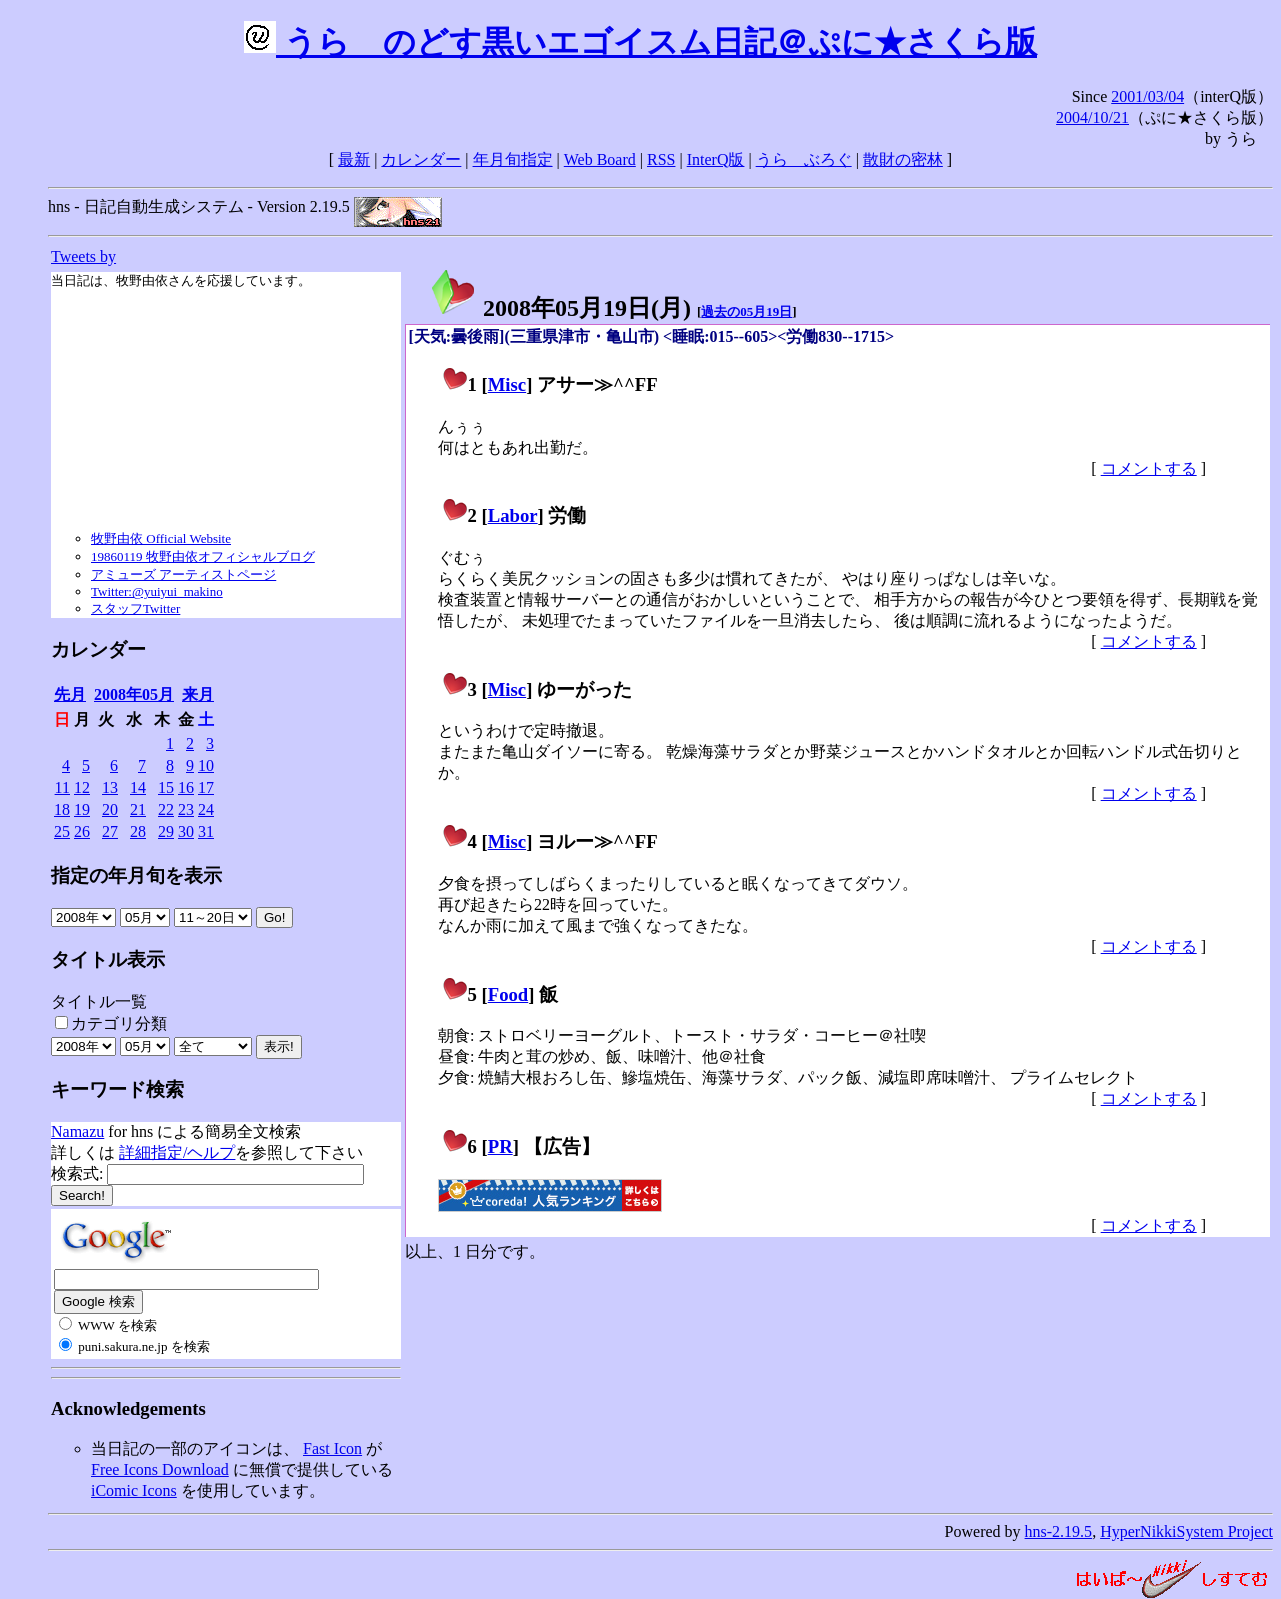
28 (138, 831)
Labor (513, 515)
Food (508, 994)
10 (206, 765)
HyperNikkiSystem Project (1186, 1531)
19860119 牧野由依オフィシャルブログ (203, 556)
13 (110, 787)
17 (206, 787)
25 (62, 831)
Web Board (600, 159)
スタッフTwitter (135, 608)
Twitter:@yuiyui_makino (157, 591)
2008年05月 (134, 694)
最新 (354, 159)
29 (166, 831)
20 (110, 809)
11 (62, 787)
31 (206, 831)
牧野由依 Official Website (161, 538)
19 (82, 809)
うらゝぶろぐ (804, 159)
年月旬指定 (513, 159)
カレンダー (421, 159)
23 (186, 809)
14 (138, 787)
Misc (507, 384)
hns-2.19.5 (1059, 1531)
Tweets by (83, 256)
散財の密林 (903, 159)
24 (206, 809)
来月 (198, 694)
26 (82, 831)
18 (62, 809)
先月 (70, 694)
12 (82, 787)
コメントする (1149, 468)
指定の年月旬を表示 (136, 875)
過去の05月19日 (746, 311)
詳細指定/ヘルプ (177, 1152)
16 (186, 787)
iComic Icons (134, 1490)
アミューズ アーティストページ (183, 574)
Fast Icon (332, 1448)
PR (500, 1146)
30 (186, 831)
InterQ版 (716, 159)
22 (166, 809)
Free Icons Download (160, 1469)
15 (166, 787)
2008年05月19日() (560, 308)
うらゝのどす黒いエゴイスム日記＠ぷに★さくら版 (640, 42)
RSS (661, 159)
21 (138, 809)
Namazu (77, 1131)
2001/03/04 (1147, 96)
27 (110, 831)
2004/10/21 (1092, 117)
